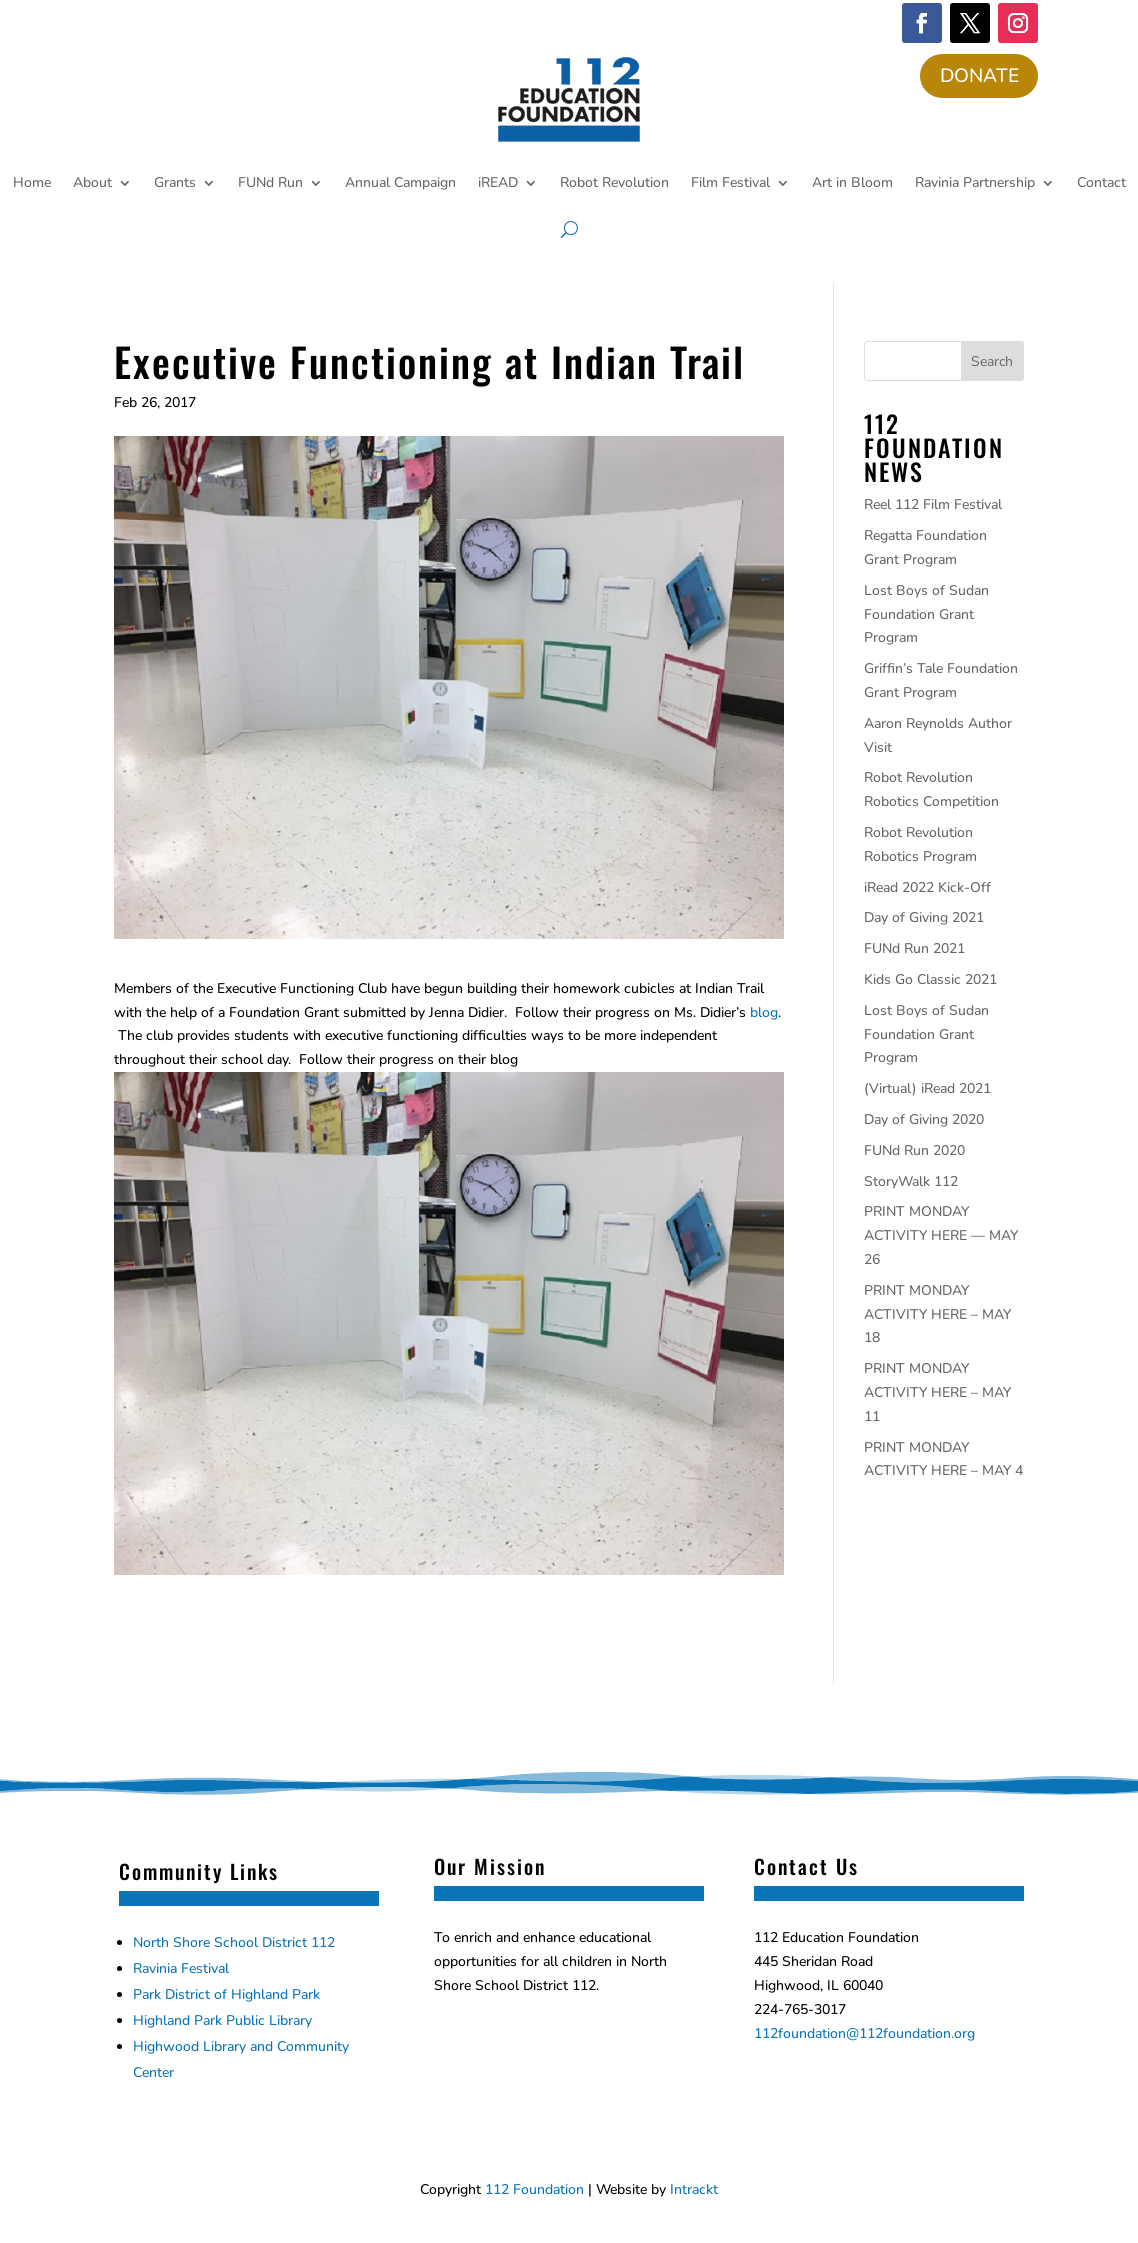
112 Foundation (534, 2191)
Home (32, 184)
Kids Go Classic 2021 (930, 981)
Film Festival (730, 184)
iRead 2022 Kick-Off (927, 888)
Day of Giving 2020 (924, 1121)
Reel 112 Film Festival (933, 506)
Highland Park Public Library (222, 2022)
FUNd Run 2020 (914, 1151)
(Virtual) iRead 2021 (927, 1090)
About (92, 184)
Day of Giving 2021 (924, 919)
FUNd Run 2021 (914, 950)
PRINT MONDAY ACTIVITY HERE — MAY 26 (941, 1237)
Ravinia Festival (181, 1970)
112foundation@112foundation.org (864, 2034)
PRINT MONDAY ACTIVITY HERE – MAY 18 (937, 1315)
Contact (1101, 184)
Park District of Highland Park (226, 1996)
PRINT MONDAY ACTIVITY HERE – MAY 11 (937, 1394)
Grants (175, 184)
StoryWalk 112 (911, 1182)
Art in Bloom (852, 184)
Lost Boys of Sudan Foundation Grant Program (926, 615)
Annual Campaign (400, 184)
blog (764, 1013)
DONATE (977, 76)
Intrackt (694, 2191)
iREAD (498, 184)
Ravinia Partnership (975, 184)
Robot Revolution (614, 184)
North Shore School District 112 (234, 1944)
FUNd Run (270, 184)
